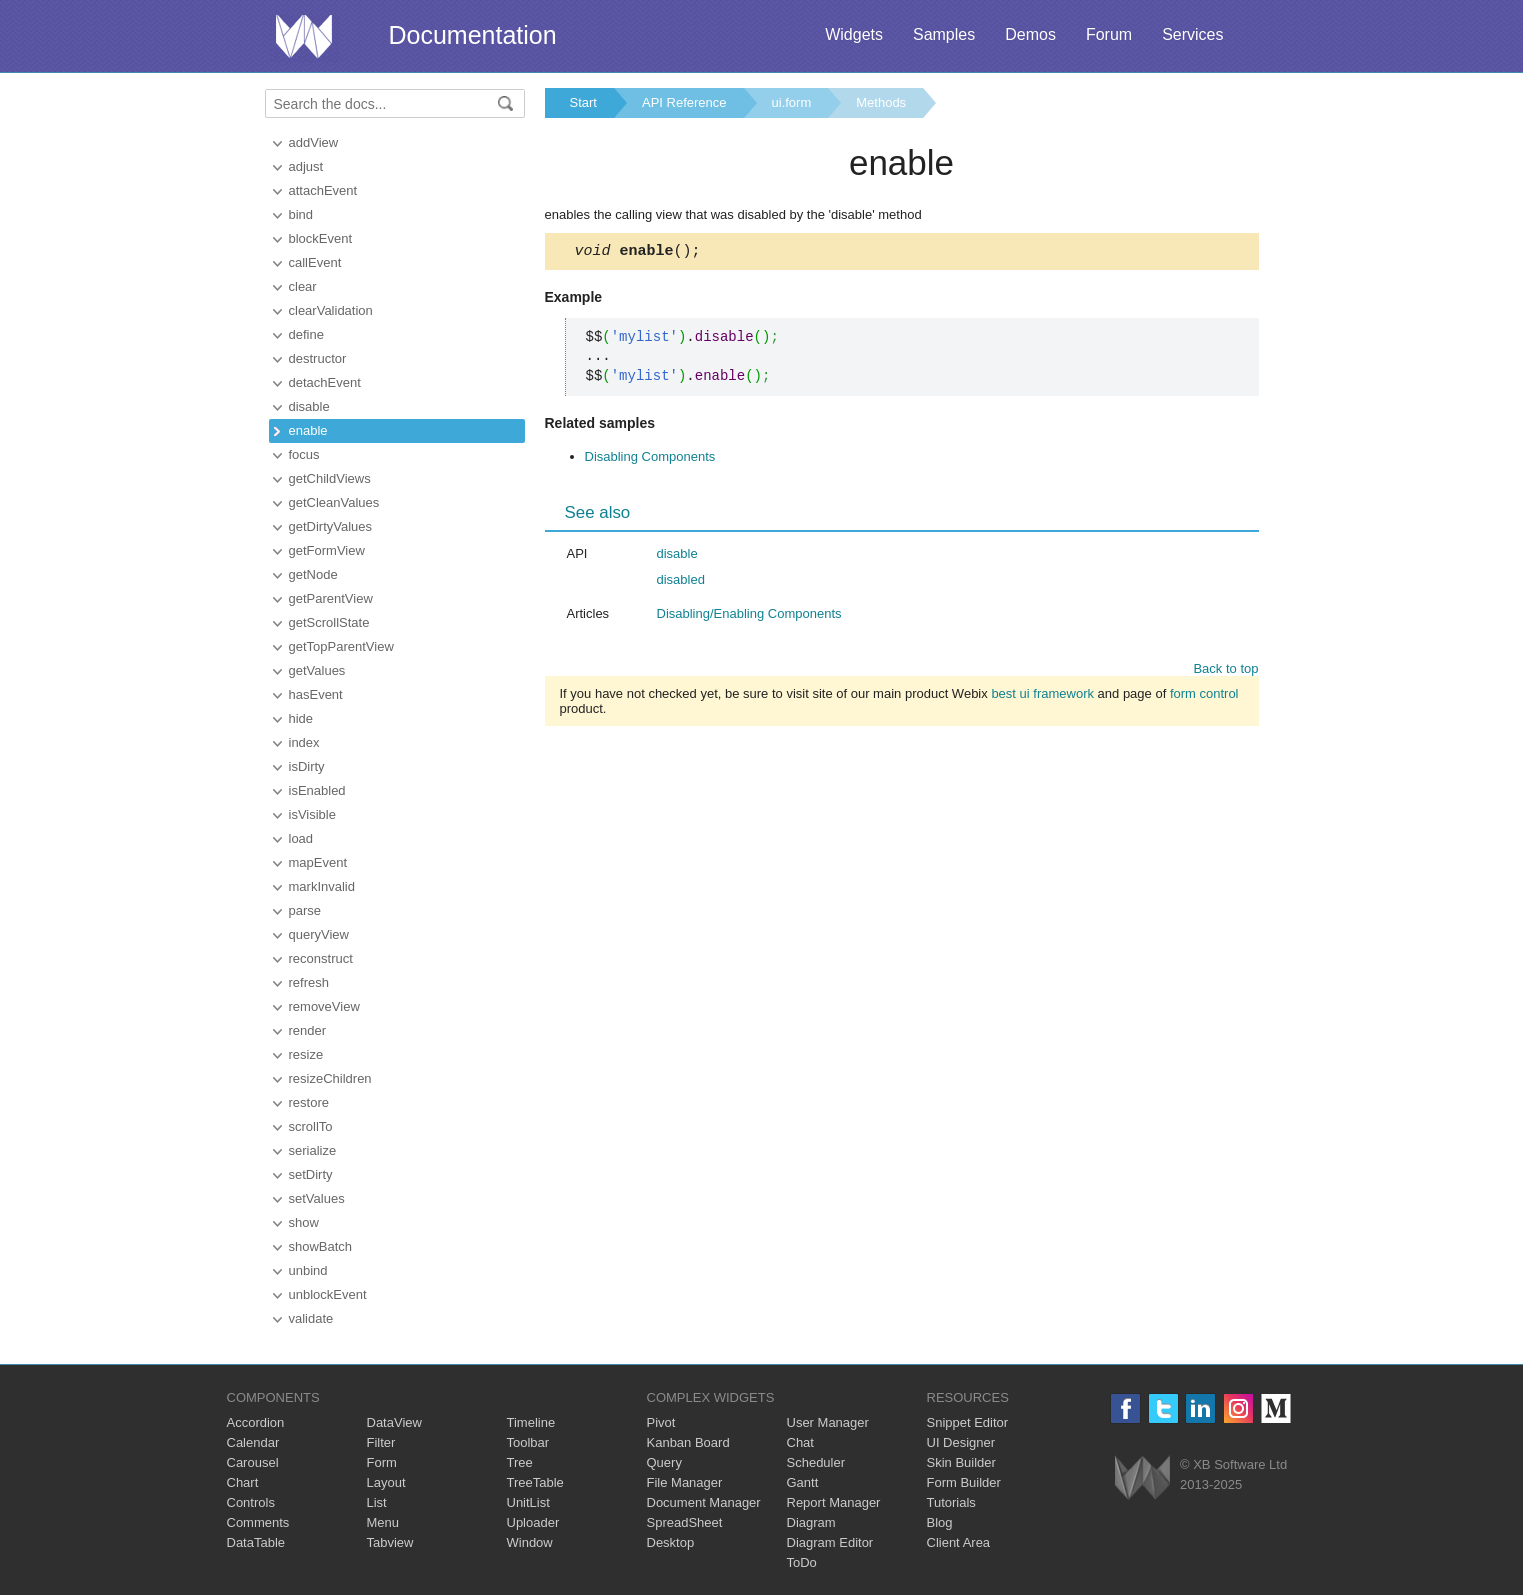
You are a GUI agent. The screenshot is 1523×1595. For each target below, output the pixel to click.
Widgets (854, 34)
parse (305, 910)
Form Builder (964, 1482)
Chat (800, 1442)
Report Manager (834, 1502)
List (377, 1502)
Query (664, 1462)
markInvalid (322, 886)
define (306, 334)
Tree (520, 1462)
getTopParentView (341, 646)
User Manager (828, 1422)
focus (304, 454)
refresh (309, 982)
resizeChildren (330, 1078)
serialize (313, 1150)
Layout (386, 1482)
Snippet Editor (968, 1422)
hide (301, 718)
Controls (251, 1502)
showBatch (321, 1246)
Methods (881, 102)
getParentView (331, 598)
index (304, 742)
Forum (1109, 34)
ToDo (802, 1562)
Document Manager (704, 1502)
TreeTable (535, 1482)
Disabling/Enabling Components (749, 616)
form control (1204, 696)
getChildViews (330, 478)
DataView (394, 1422)
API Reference (684, 102)
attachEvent (323, 190)
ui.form (792, 102)
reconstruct (321, 958)
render (308, 1030)
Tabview (390, 1542)
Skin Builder (961, 1462)
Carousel (253, 1462)
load (301, 838)
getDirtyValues (331, 526)
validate (311, 1318)
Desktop (671, 1542)
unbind (308, 1270)
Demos (1030, 34)
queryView (319, 934)
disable (309, 406)
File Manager (685, 1482)
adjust (306, 166)
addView (314, 142)
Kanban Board (688, 1442)
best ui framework (1042, 696)
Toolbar (528, 1442)
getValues (317, 670)
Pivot (661, 1422)
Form (382, 1462)
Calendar (253, 1442)
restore (309, 1102)
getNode (313, 574)
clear (303, 286)
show (304, 1222)
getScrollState (329, 622)
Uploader (533, 1522)
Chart (243, 1482)
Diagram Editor (830, 1542)
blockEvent (321, 238)
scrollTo (311, 1126)
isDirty (307, 766)
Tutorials (951, 1502)
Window (530, 1542)
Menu (383, 1522)
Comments (258, 1522)
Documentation (473, 35)
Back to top (1225, 671)
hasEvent (316, 694)
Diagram (811, 1522)
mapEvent (318, 862)
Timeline (531, 1422)
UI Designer (961, 1442)
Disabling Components (650, 459)
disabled (681, 582)
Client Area (959, 1542)
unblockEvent (328, 1294)
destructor (318, 358)
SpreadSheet (685, 1522)
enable (308, 430)
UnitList (528, 1502)
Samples (944, 34)
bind (301, 214)
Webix (1142, 1477)
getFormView (327, 550)
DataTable (256, 1542)
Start (583, 102)
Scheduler (816, 1462)
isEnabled (317, 790)
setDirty (311, 1174)
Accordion (256, 1422)
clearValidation (331, 310)
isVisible (312, 814)
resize (306, 1054)
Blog (940, 1522)
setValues (317, 1198)
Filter (381, 1442)
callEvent (315, 262)
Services (1192, 34)
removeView (324, 1006)
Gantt (803, 1482)
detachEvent (325, 382)
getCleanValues (334, 502)
